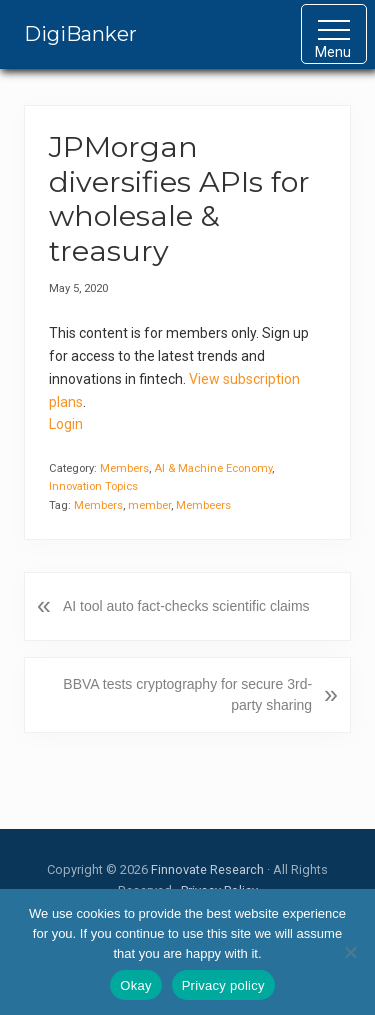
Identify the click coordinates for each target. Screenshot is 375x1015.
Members (124, 468)
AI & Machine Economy (213, 468)
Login (66, 424)
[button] (334, 34)
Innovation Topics (93, 486)
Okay (135, 985)
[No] (350, 952)
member (149, 505)
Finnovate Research (207, 869)
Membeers (203, 505)
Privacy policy (223, 985)
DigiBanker (80, 34)
